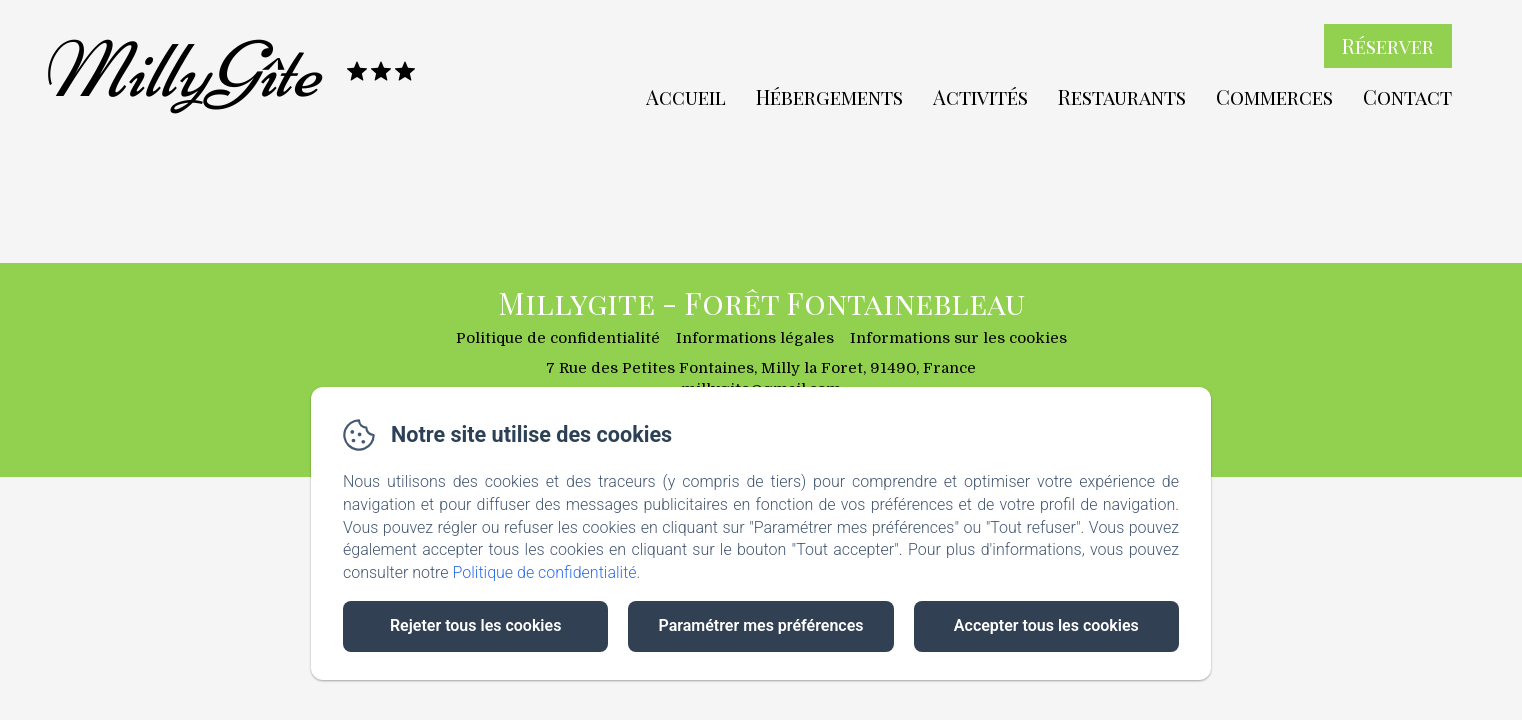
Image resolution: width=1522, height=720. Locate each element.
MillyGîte (180, 70)
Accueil (686, 96)
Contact (1407, 96)
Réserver (1388, 45)
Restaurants (1122, 96)
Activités (980, 96)
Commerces (1274, 96)
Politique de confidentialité (545, 572)
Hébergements (829, 96)
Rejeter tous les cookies (475, 625)
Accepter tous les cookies (1046, 625)
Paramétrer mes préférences (760, 625)
